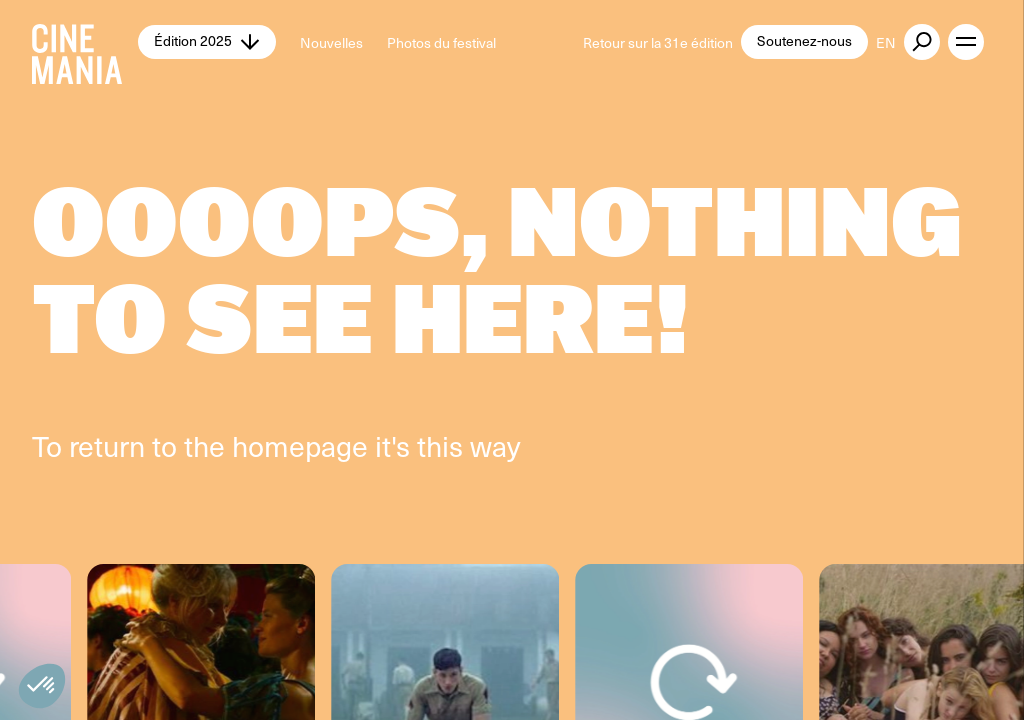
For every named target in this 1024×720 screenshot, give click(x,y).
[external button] (922, 42)
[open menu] (966, 42)
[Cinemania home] (85, 42)
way (495, 445)
